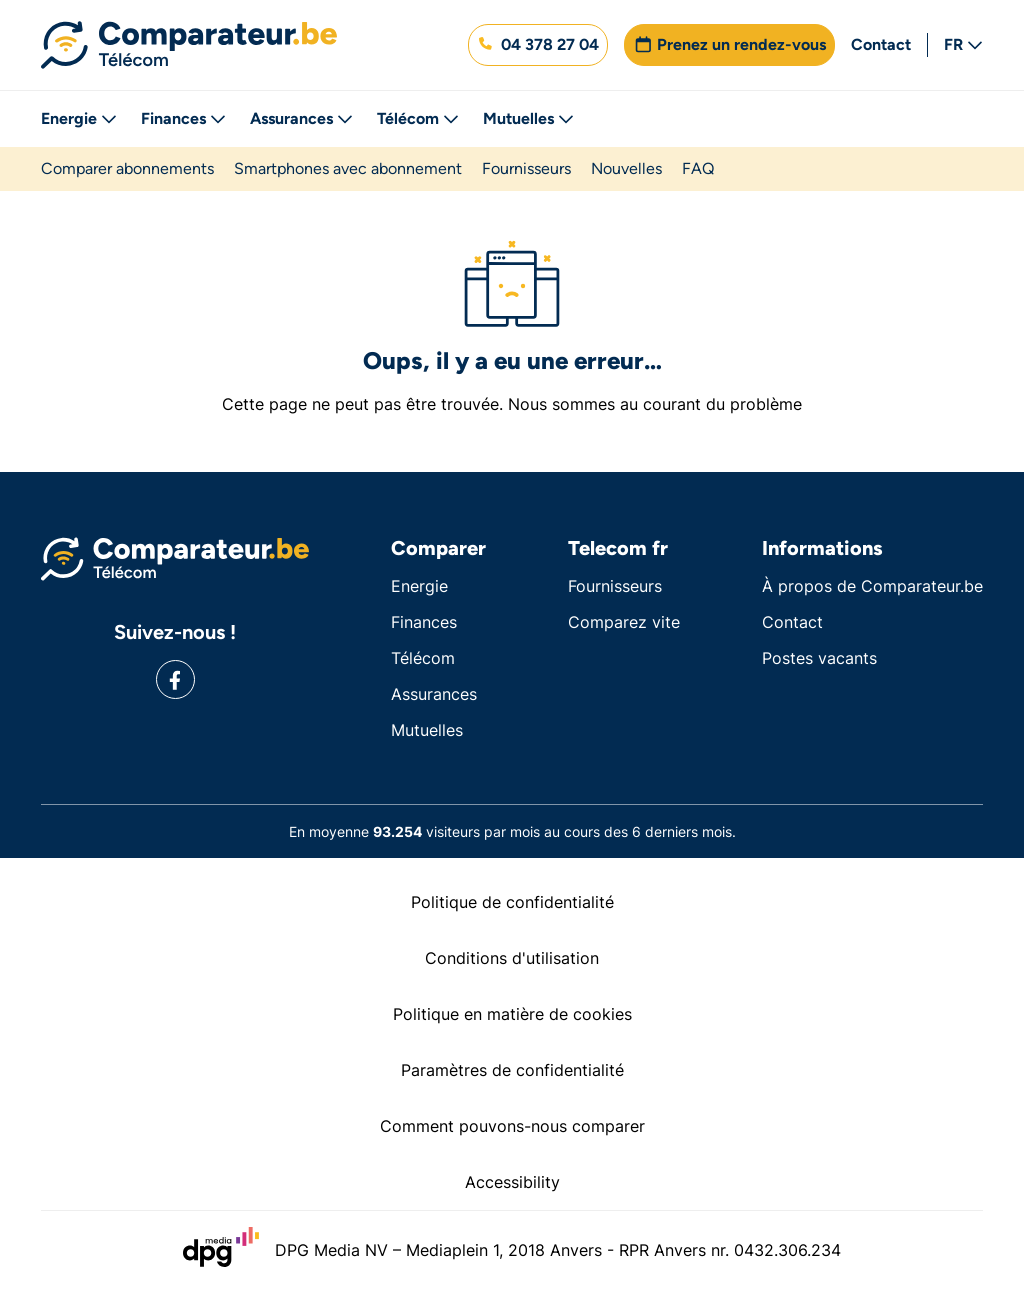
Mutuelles (528, 118)
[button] (538, 45)
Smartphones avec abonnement (348, 168)
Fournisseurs (526, 168)
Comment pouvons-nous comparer (512, 1126)
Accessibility (512, 1182)
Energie (79, 118)
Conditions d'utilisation (512, 958)
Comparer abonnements (127, 168)
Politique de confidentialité (512, 902)
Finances (183, 118)
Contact (881, 44)
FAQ (698, 168)
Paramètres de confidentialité (512, 1070)
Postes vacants (819, 658)
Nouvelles (626, 168)
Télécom (418, 118)
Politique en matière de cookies (512, 1014)
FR (963, 44)
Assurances (301, 118)
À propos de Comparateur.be (872, 586)
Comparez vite (624, 622)
